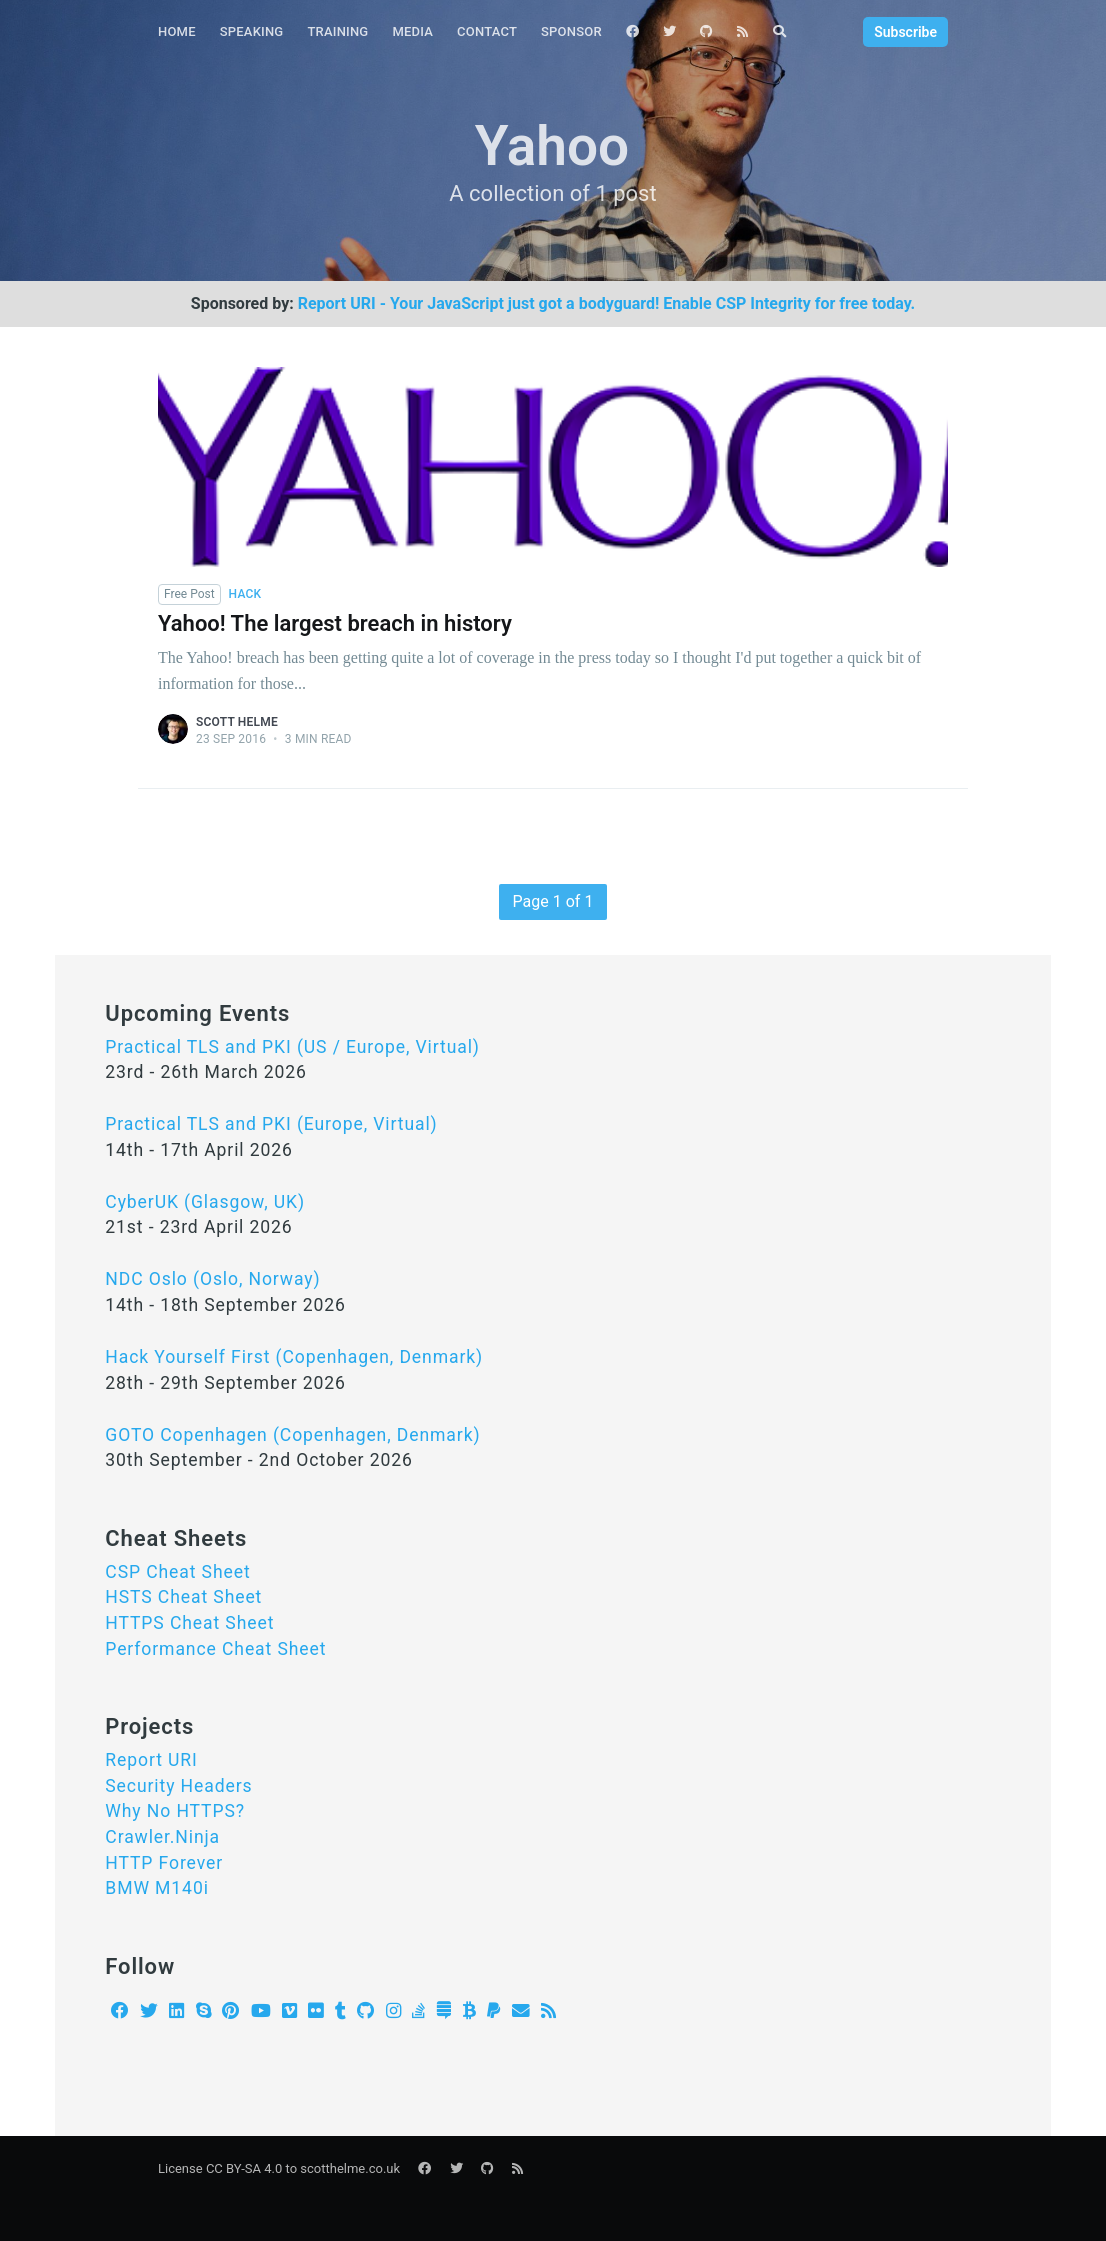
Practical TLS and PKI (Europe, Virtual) (271, 1124)
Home (177, 31)
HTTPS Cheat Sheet (189, 1623)
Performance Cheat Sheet (215, 1649)
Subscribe (905, 32)
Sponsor (571, 31)
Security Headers (178, 1786)
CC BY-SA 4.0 (244, 2168)
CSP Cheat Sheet (177, 1572)
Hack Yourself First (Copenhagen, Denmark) (294, 1357)
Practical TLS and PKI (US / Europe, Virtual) (292, 1047)
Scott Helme (237, 722)
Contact (487, 31)
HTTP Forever (164, 1863)
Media (412, 31)
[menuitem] (177, 32)
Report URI (151, 1760)
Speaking (252, 31)
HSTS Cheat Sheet (183, 1597)
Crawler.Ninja (162, 1837)
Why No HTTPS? (175, 1811)
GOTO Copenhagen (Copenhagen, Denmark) (292, 1435)
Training (337, 31)
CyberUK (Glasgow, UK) (205, 1202)
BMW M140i (157, 1888)
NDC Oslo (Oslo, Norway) (212, 1279)
